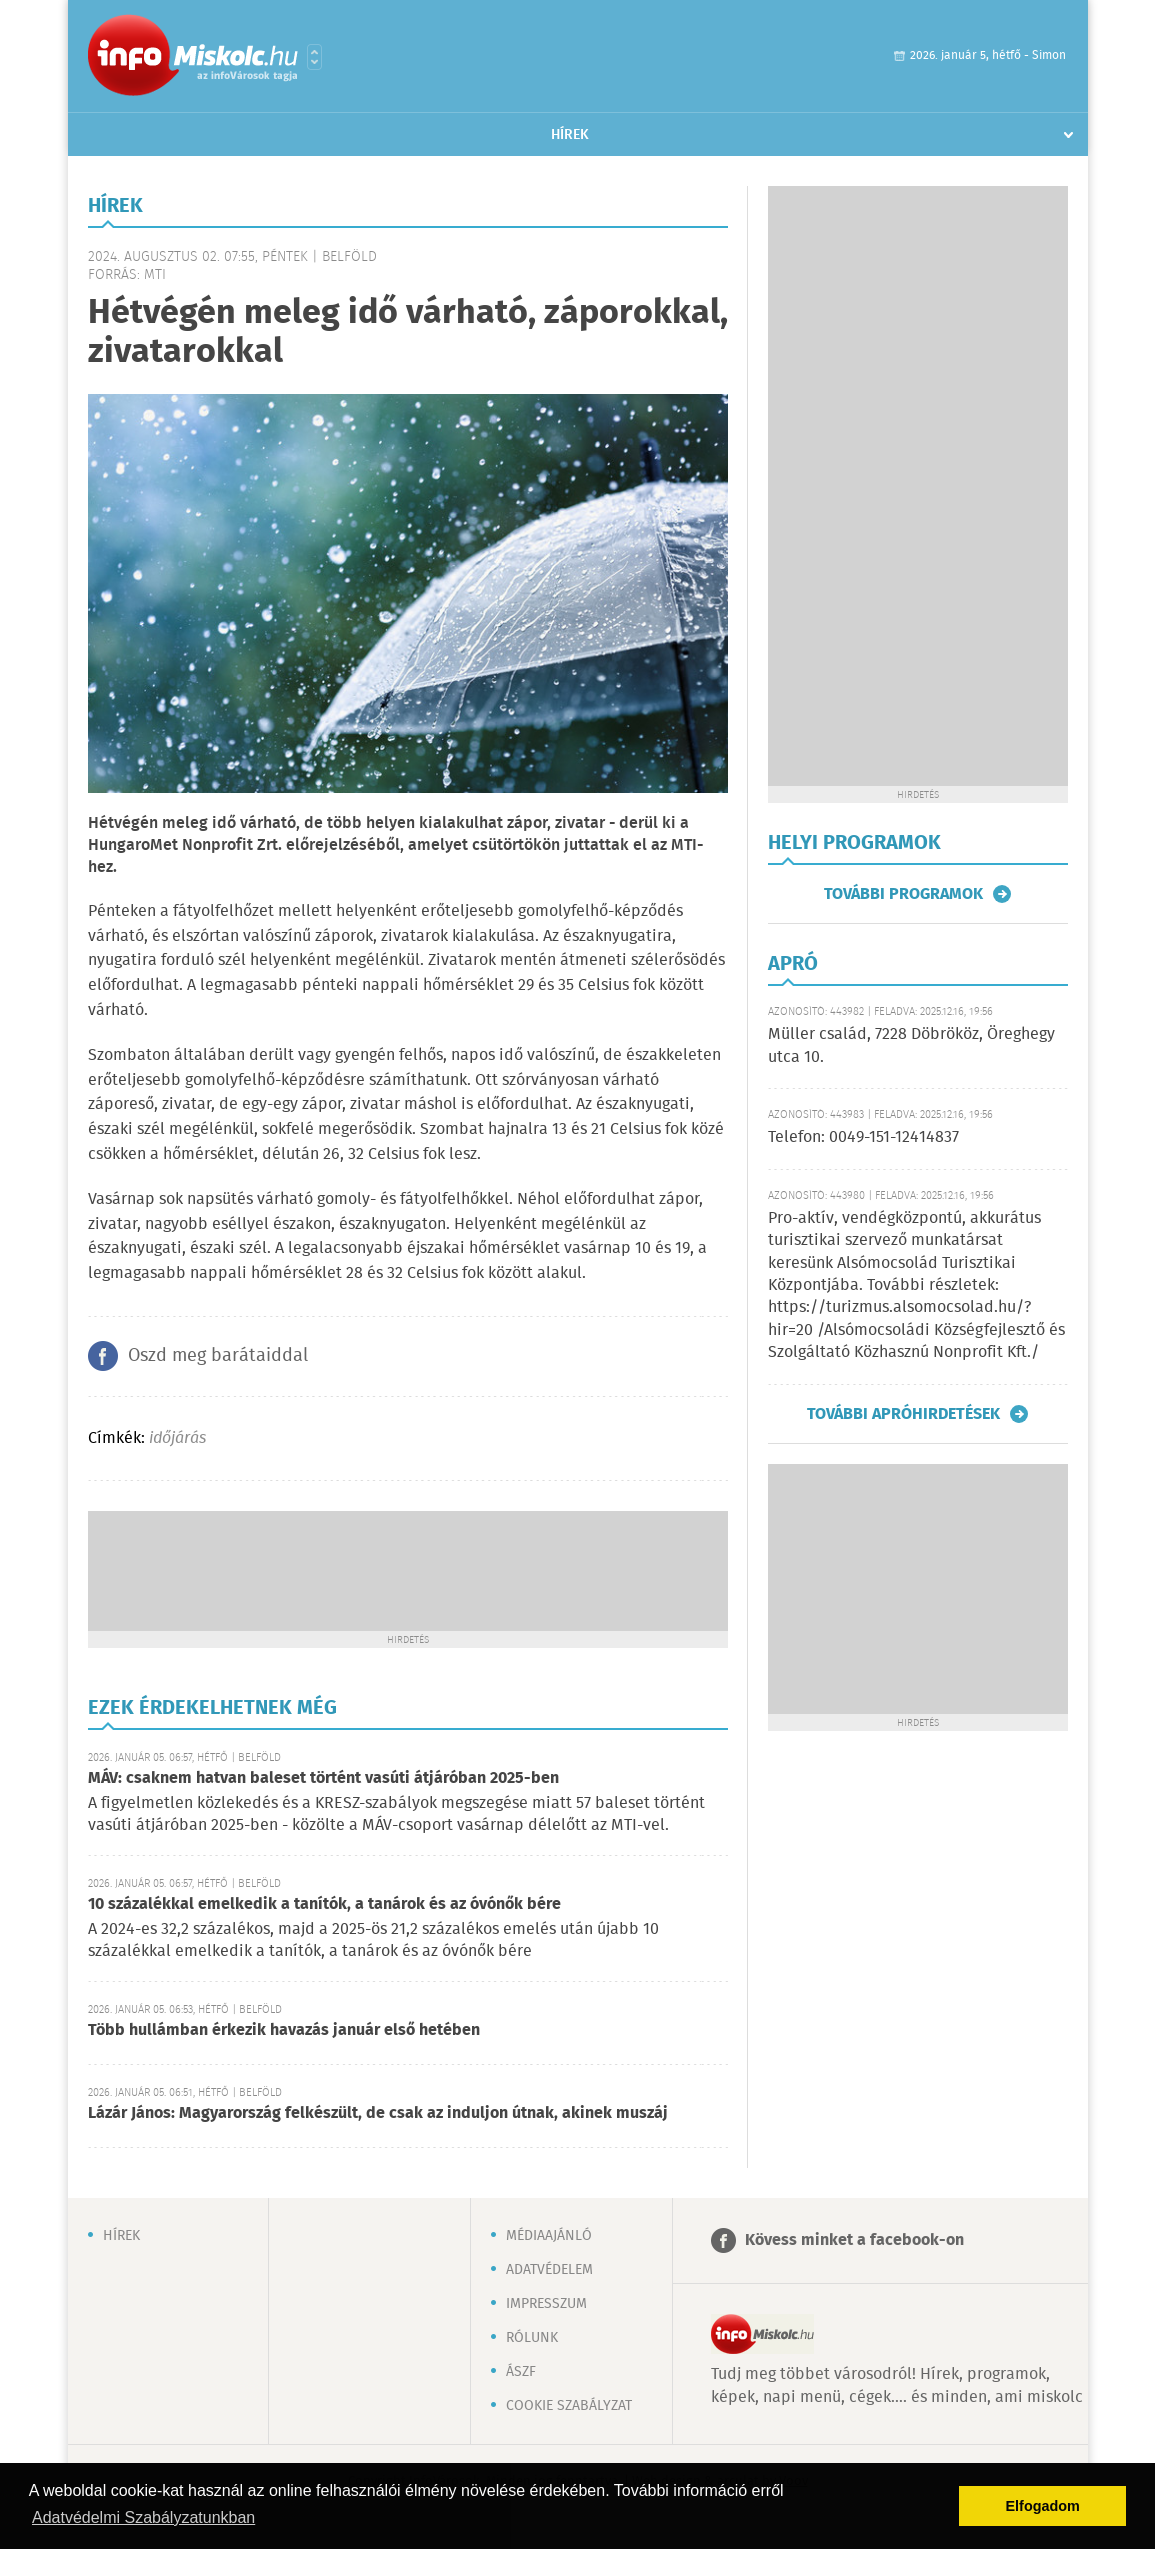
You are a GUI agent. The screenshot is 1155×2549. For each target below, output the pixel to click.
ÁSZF (521, 2372)
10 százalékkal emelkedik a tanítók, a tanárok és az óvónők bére (324, 1904)
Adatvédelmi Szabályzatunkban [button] (143, 2517)
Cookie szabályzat (569, 2406)
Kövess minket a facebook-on (854, 2240)
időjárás (177, 1438)
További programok (903, 894)
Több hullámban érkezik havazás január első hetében (284, 2030)
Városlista (314, 57)
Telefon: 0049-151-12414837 (863, 1137)
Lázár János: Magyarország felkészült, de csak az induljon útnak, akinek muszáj (378, 2113)
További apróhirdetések (903, 1414)
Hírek (570, 135)
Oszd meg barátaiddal (218, 1356)
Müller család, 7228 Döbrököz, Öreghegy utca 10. (911, 1045)
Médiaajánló (549, 2236)
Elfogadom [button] (1043, 2506)
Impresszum (546, 2304)
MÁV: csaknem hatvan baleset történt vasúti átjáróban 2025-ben (323, 1778)
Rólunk (532, 2338)
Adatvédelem (549, 2270)
